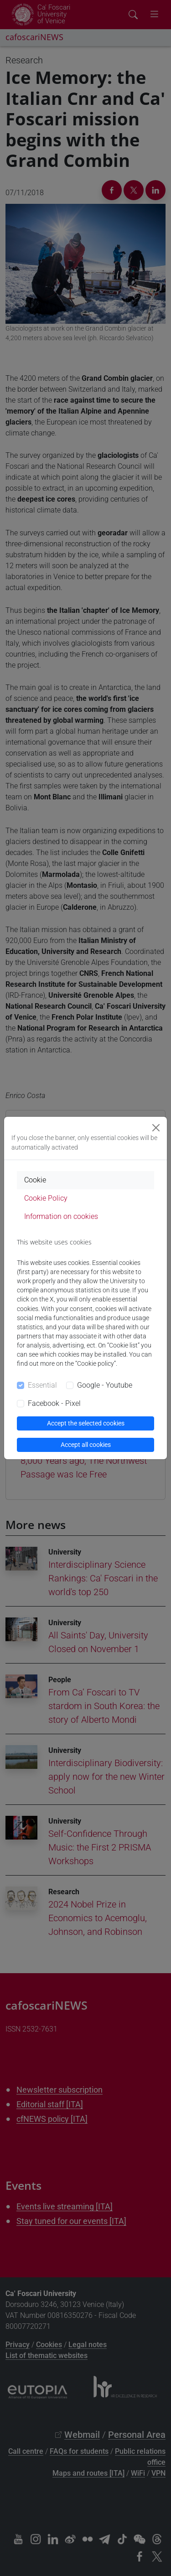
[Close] (156, 1127)
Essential (42, 1385)
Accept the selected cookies (85, 1423)
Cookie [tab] (35, 1180)
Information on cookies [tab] (61, 1216)
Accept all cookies (86, 1444)
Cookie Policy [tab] (45, 1198)
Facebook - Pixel (54, 1403)
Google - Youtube (104, 1385)
